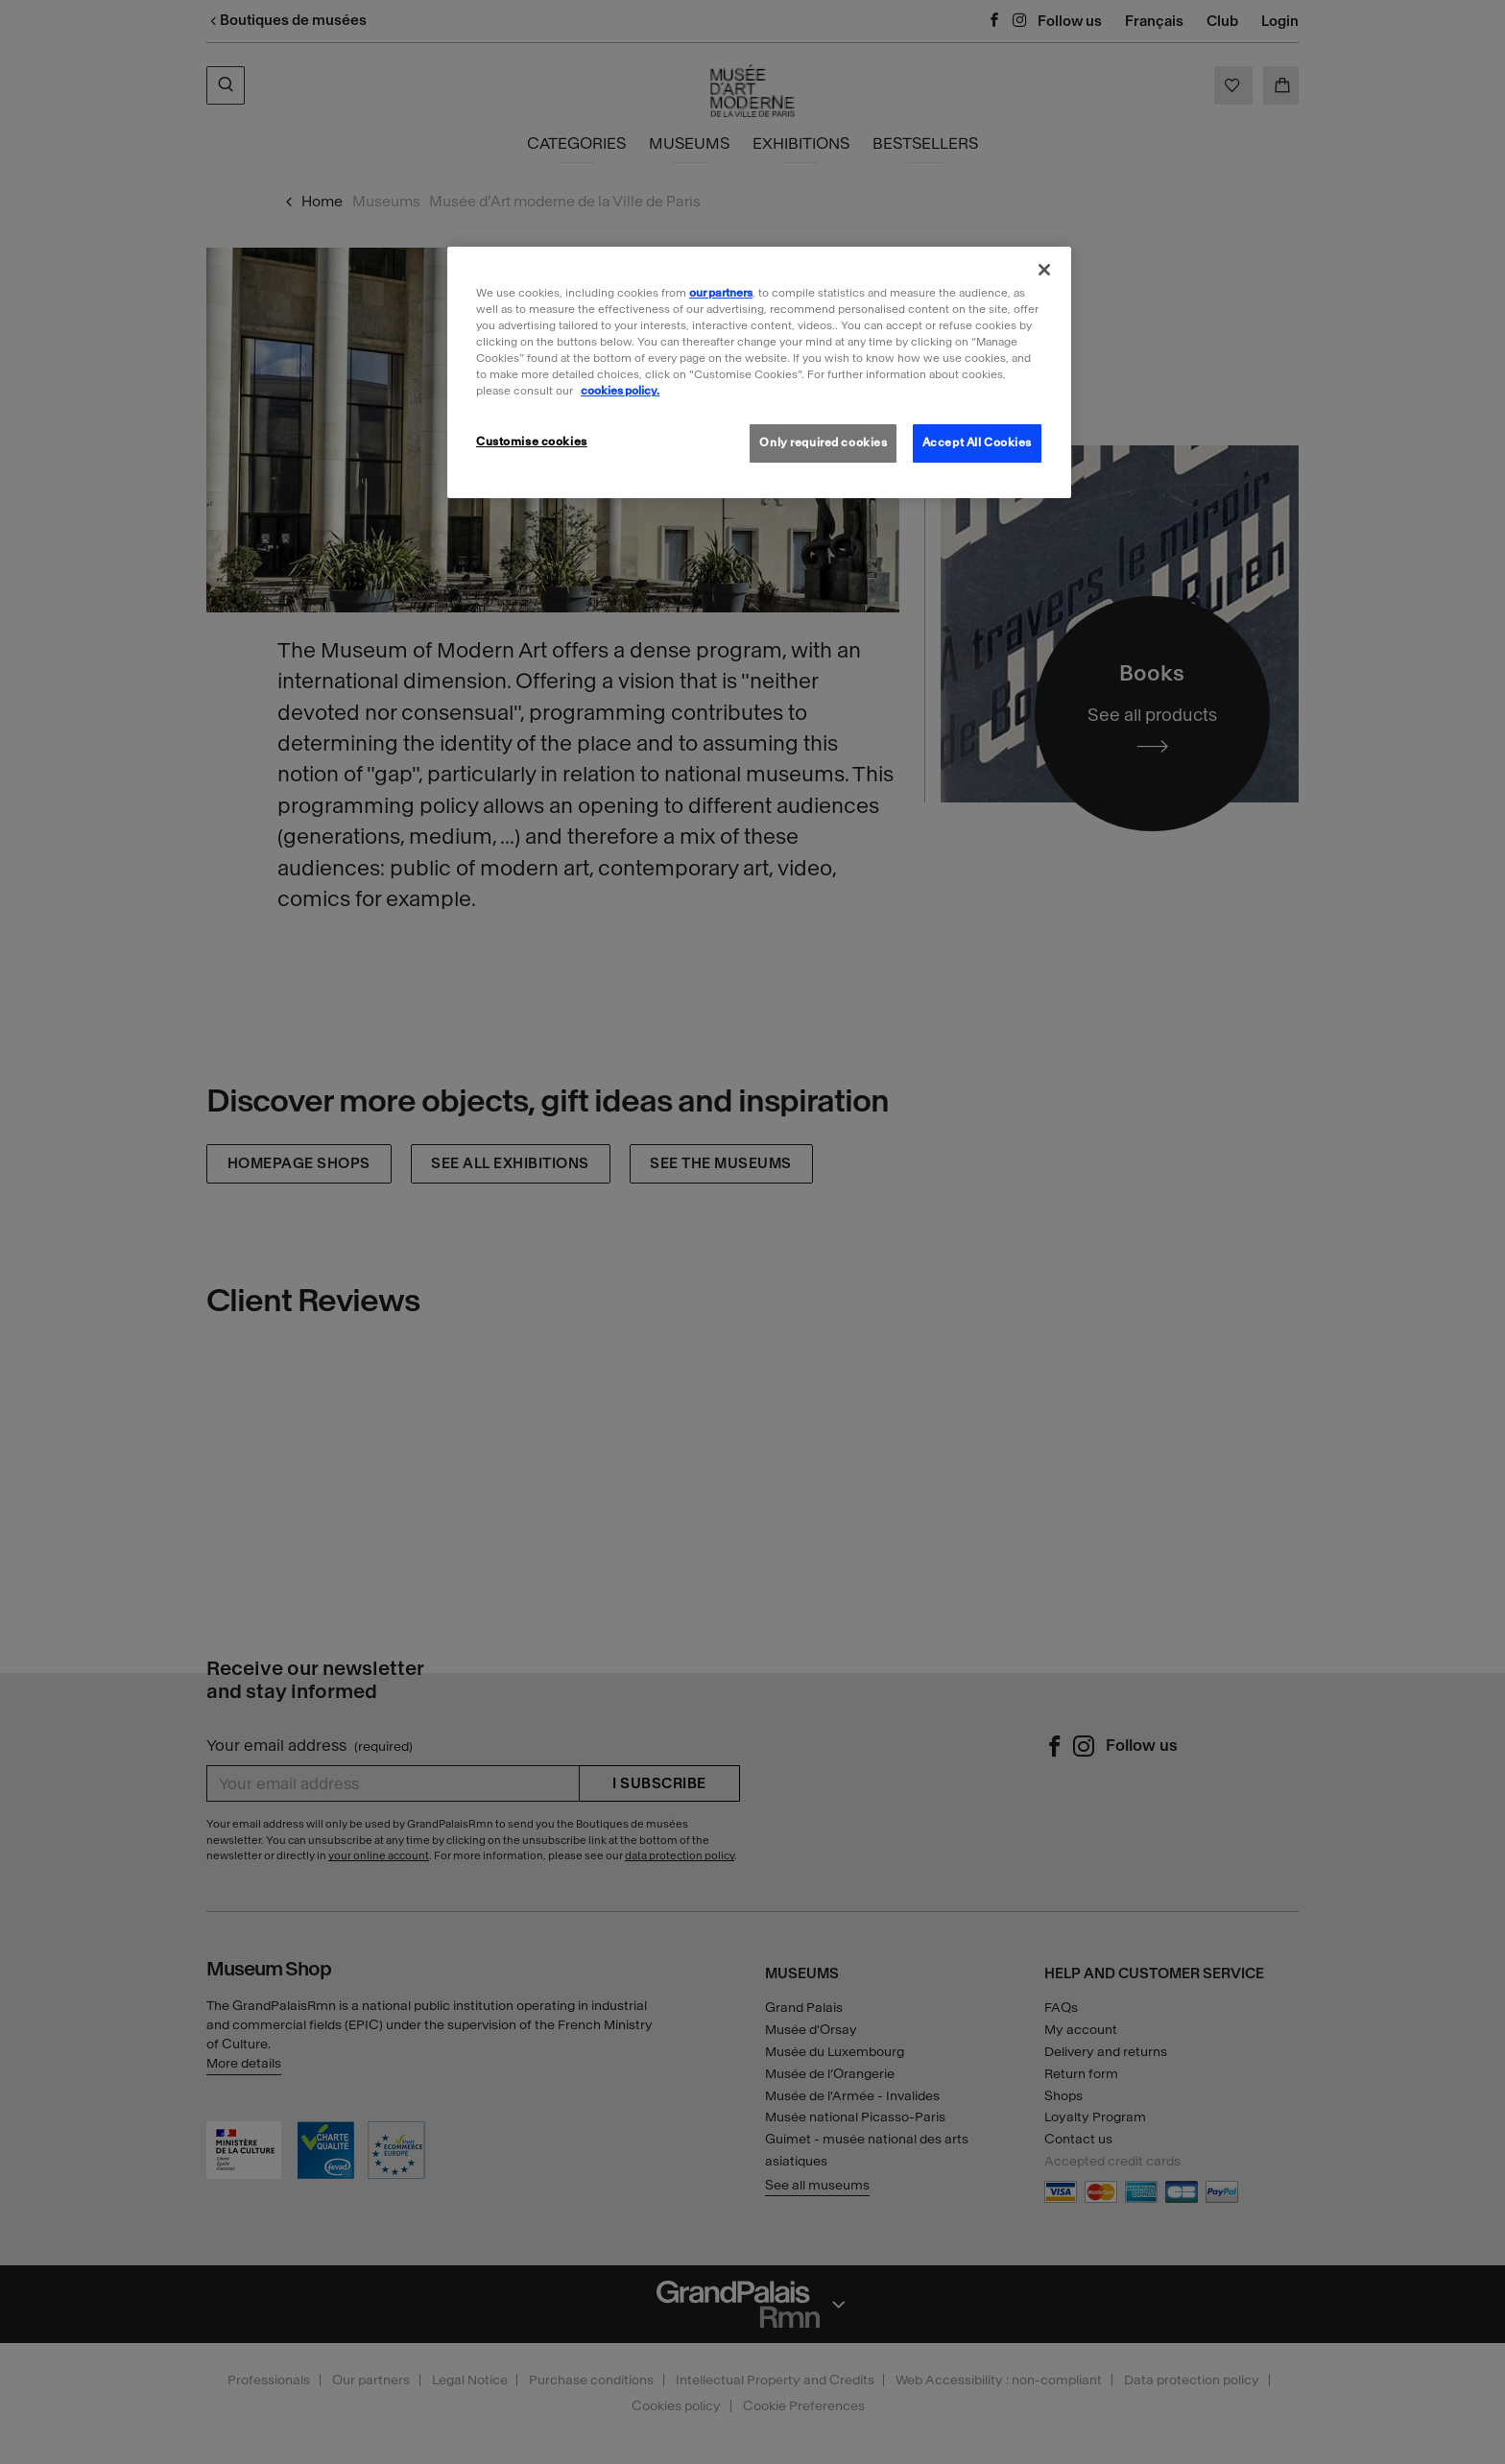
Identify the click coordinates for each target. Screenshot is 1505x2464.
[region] (759, 372)
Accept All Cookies (977, 442)
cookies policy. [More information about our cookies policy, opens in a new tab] (620, 390)
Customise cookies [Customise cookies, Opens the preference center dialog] (531, 441)
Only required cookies (823, 442)
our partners (720, 293)
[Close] (1044, 270)
